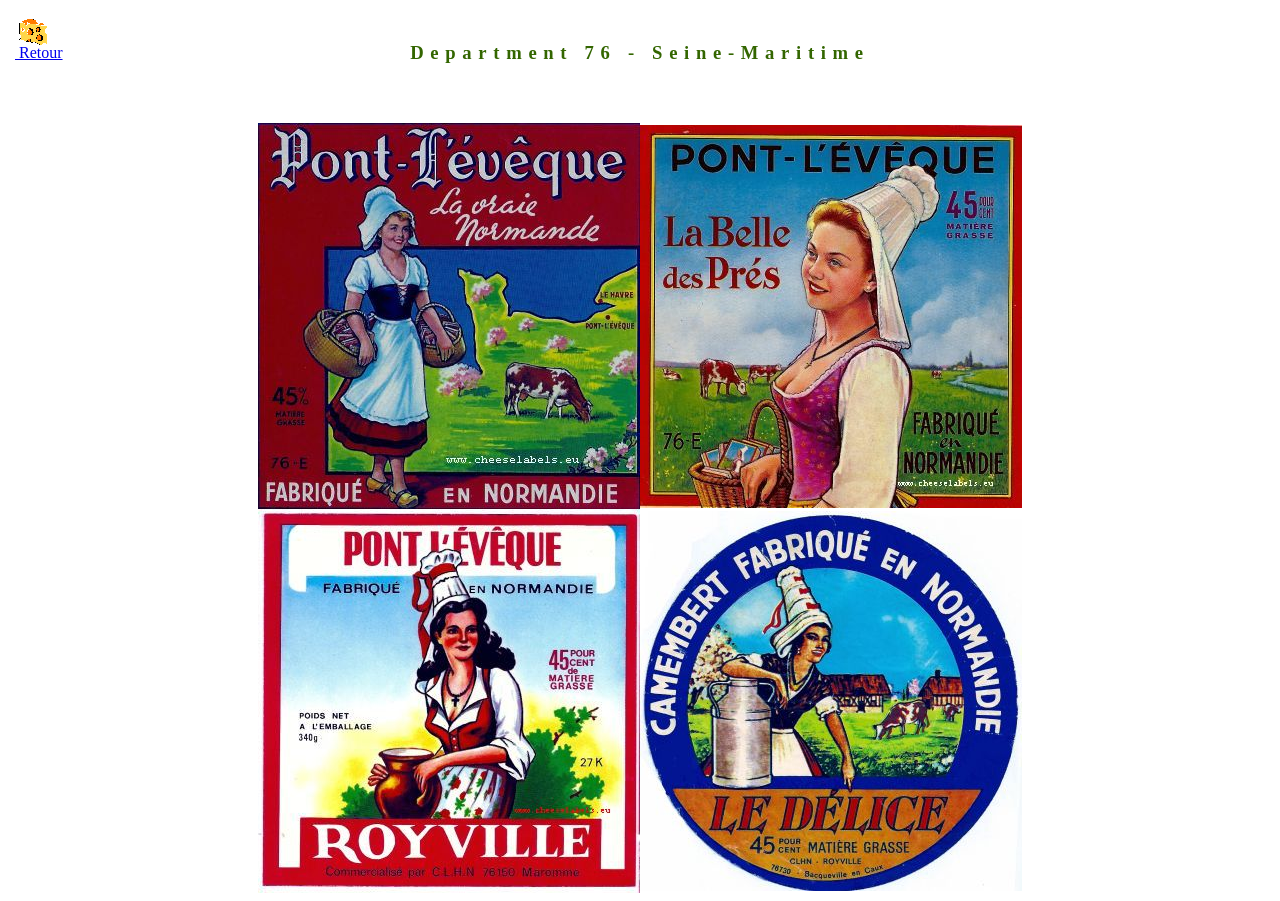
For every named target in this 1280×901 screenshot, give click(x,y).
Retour (39, 52)
